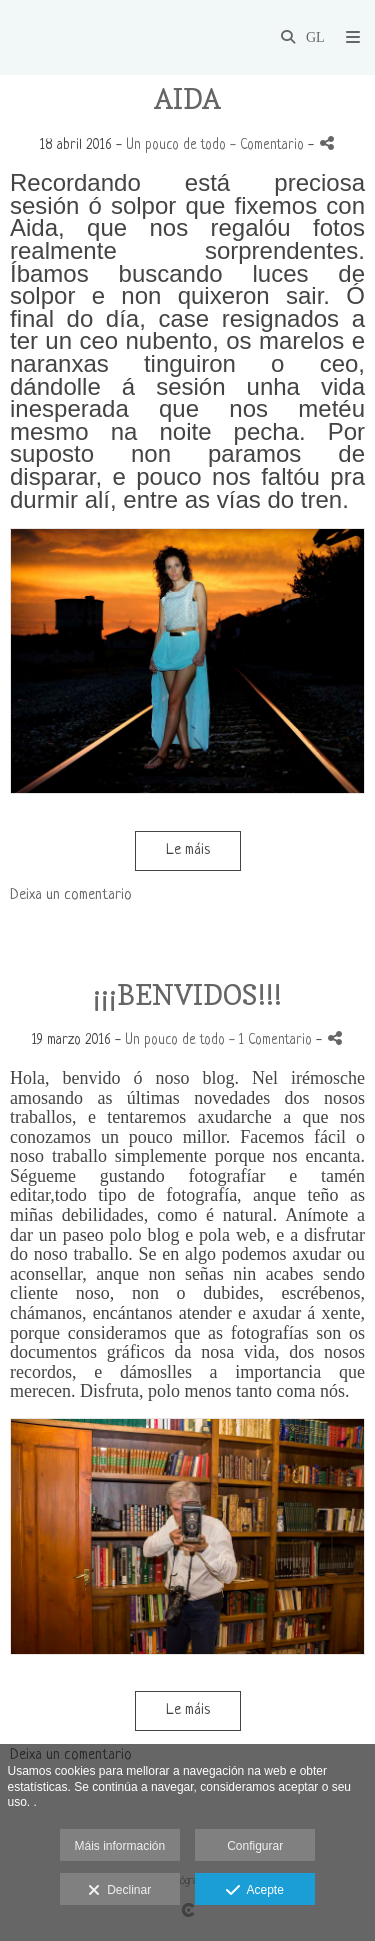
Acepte (254, 1891)
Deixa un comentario (71, 895)
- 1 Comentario (272, 1040)
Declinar (119, 1891)
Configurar (255, 1846)
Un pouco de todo (176, 145)
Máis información (119, 1846)
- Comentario (269, 145)
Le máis (188, 850)
